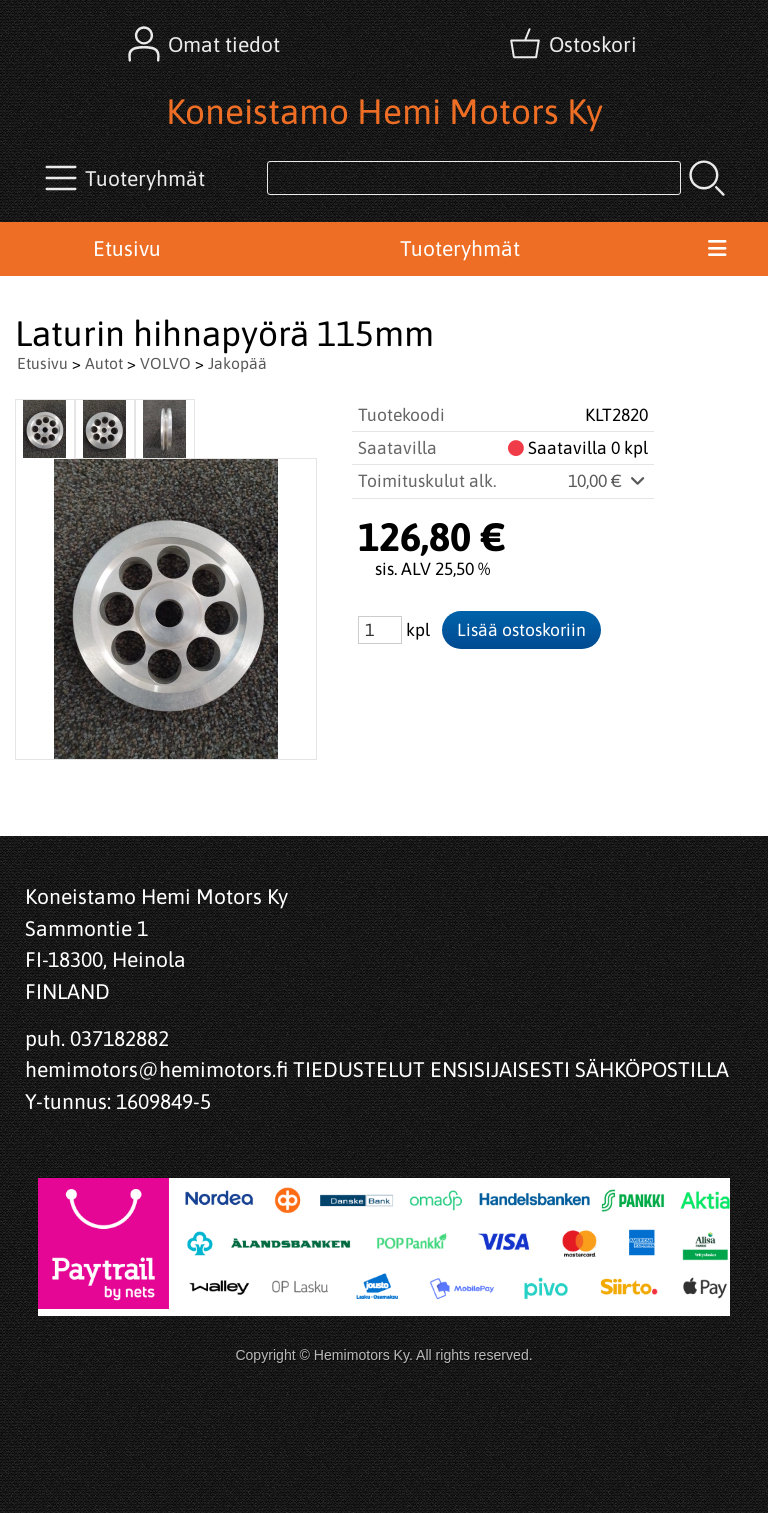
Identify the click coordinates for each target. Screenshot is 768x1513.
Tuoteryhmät (460, 248)
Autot (104, 363)
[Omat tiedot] (206, 44)
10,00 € (608, 481)
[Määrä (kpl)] (380, 630)
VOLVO (165, 363)
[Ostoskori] (575, 44)
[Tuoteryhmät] (127, 178)
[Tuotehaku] (474, 178)
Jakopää (237, 363)
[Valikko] (716, 249)
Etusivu (127, 248)
